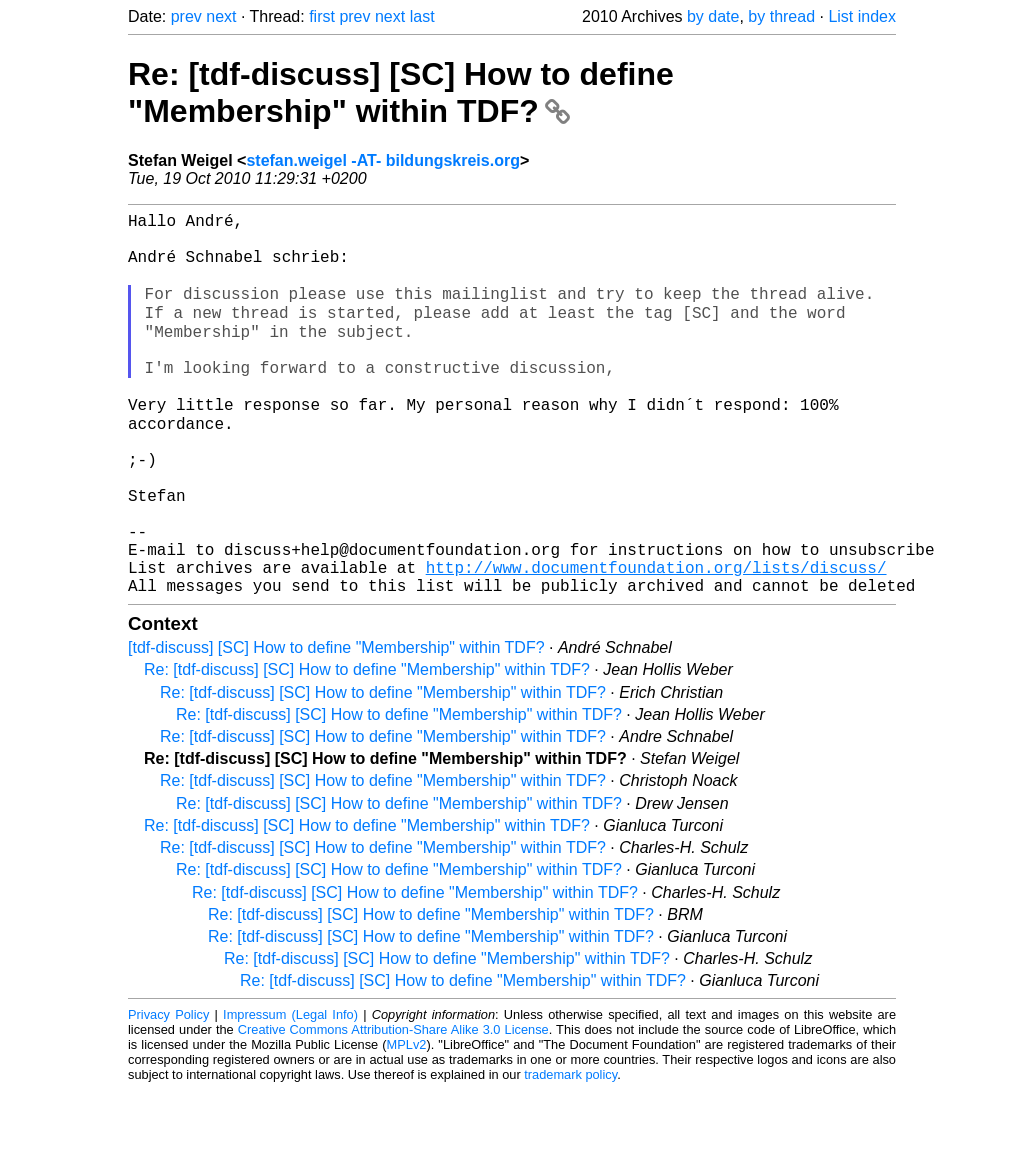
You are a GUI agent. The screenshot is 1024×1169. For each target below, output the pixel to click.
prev (186, 16)
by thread (781, 16)
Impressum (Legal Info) (290, 1093)
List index (862, 16)
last (422, 16)
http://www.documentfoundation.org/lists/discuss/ (656, 642)
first (322, 16)
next (221, 16)
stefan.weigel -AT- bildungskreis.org (383, 160)
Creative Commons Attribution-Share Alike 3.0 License (393, 1108)
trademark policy (570, 1153)
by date (713, 16)
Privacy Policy (168, 1093)
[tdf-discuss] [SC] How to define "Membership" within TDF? (336, 726)
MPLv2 (407, 1123)
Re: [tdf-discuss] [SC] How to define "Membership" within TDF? (401, 92)
